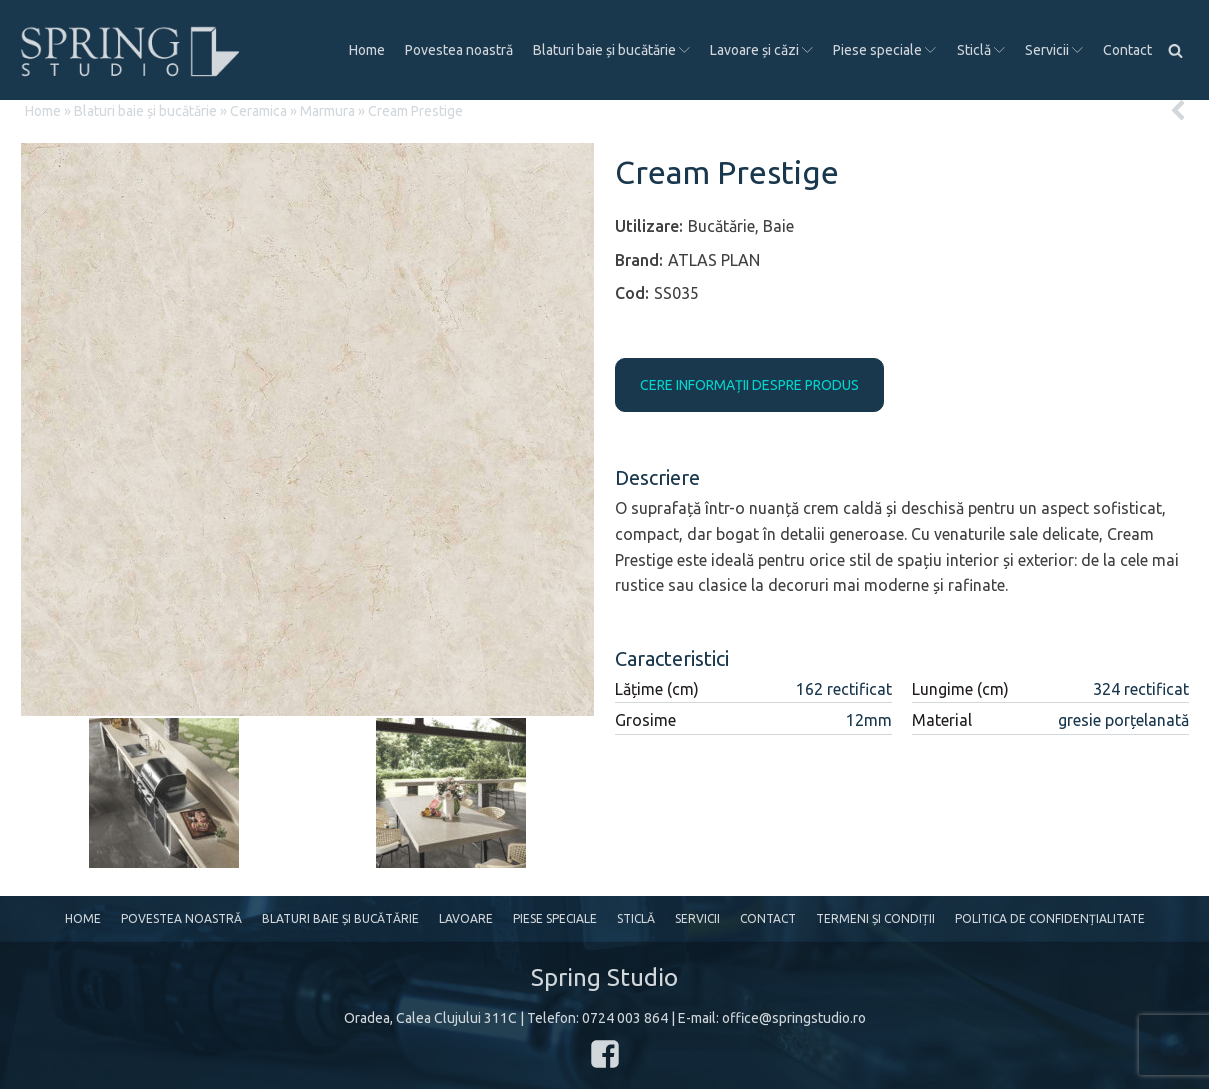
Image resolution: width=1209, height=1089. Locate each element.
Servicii (1054, 50)
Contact (1127, 50)
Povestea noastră (459, 50)
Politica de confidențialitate (1050, 918)
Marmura (327, 111)
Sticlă (981, 50)
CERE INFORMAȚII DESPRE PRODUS (749, 385)
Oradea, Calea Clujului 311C (430, 1018)
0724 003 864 (625, 1018)
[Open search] (1175, 50)
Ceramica (258, 111)
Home (367, 50)
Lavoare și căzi (761, 50)
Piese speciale (884, 50)
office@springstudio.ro (794, 1018)
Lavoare (466, 918)
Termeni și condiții (875, 918)
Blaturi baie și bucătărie (611, 50)
